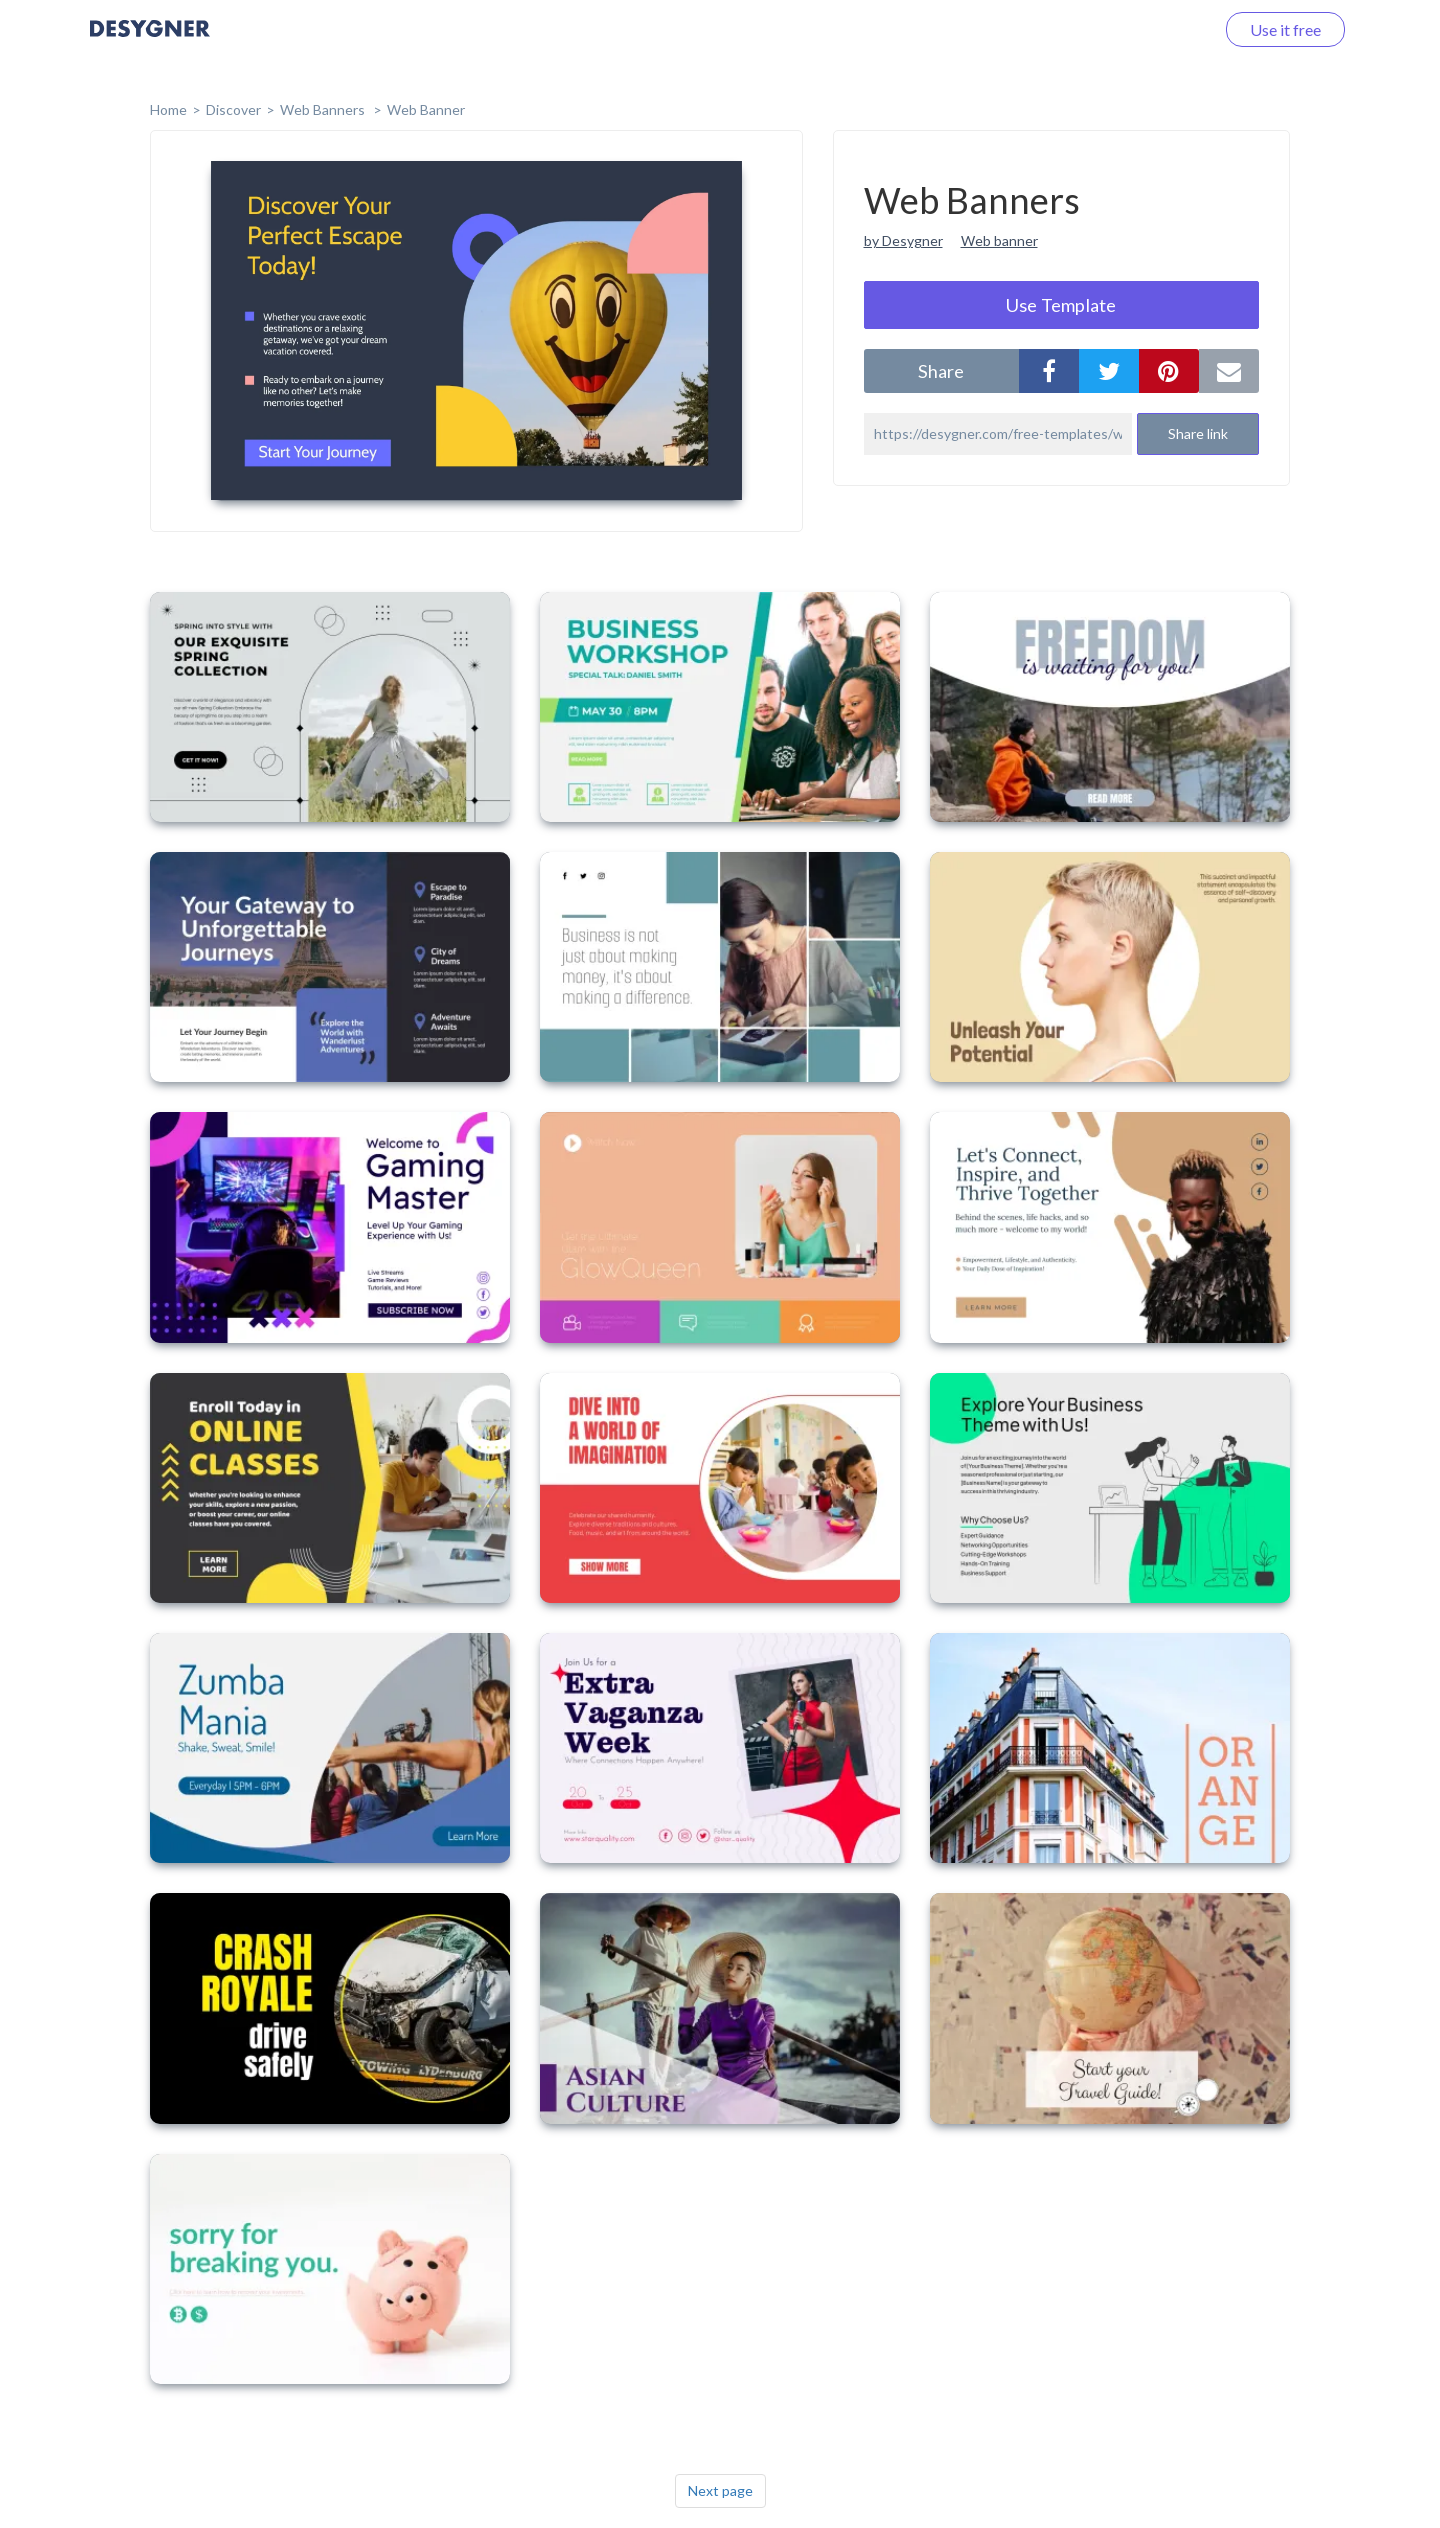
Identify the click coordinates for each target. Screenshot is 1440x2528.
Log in (1167, 29)
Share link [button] (1198, 433)
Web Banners (324, 109)
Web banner (999, 240)
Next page (720, 2490)
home (168, 109)
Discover (233, 109)
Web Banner (426, 109)
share (941, 371)
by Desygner (903, 240)
